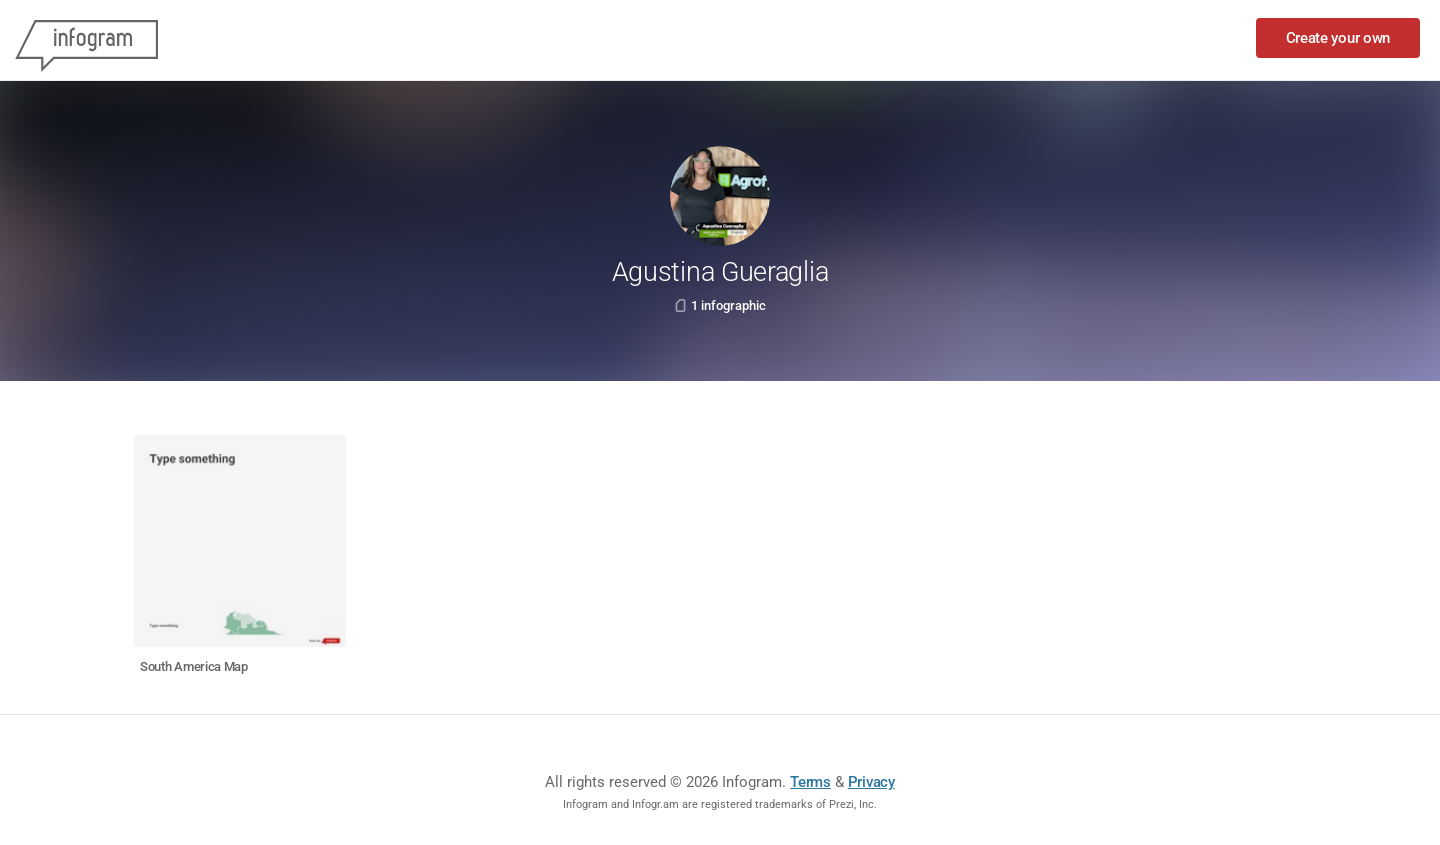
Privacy (871, 782)
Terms (810, 782)
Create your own (1338, 38)
